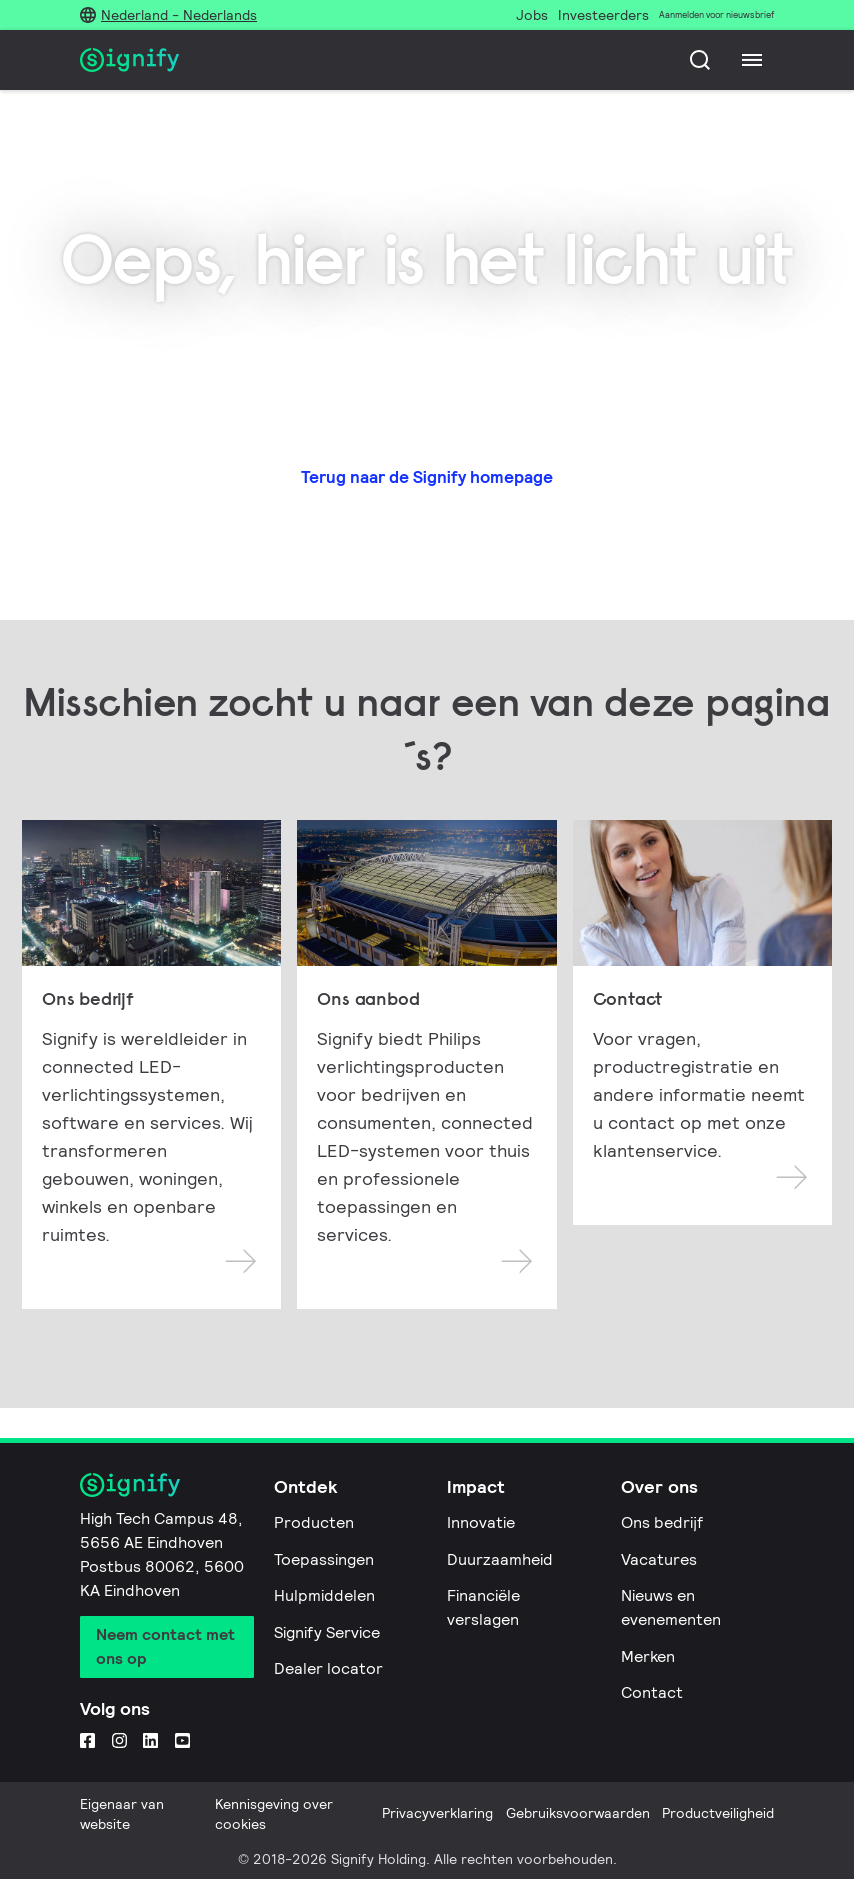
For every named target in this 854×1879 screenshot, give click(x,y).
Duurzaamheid (500, 1559)
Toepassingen (324, 1559)
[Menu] (752, 60)
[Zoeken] (700, 60)
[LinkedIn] (150, 1740)
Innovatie (481, 1522)
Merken (648, 1656)
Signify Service (327, 1632)
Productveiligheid (718, 1813)
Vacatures (659, 1559)
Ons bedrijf (662, 1522)
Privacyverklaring (437, 1813)
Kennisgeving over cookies (274, 1814)
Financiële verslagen (483, 1607)
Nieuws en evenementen (671, 1607)
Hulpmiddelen (324, 1595)
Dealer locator (328, 1668)
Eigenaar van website (122, 1814)
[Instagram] (119, 1740)
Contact (652, 1692)
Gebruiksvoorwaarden (578, 1813)
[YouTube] (182, 1740)
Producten (314, 1522)
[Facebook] (87, 1740)
